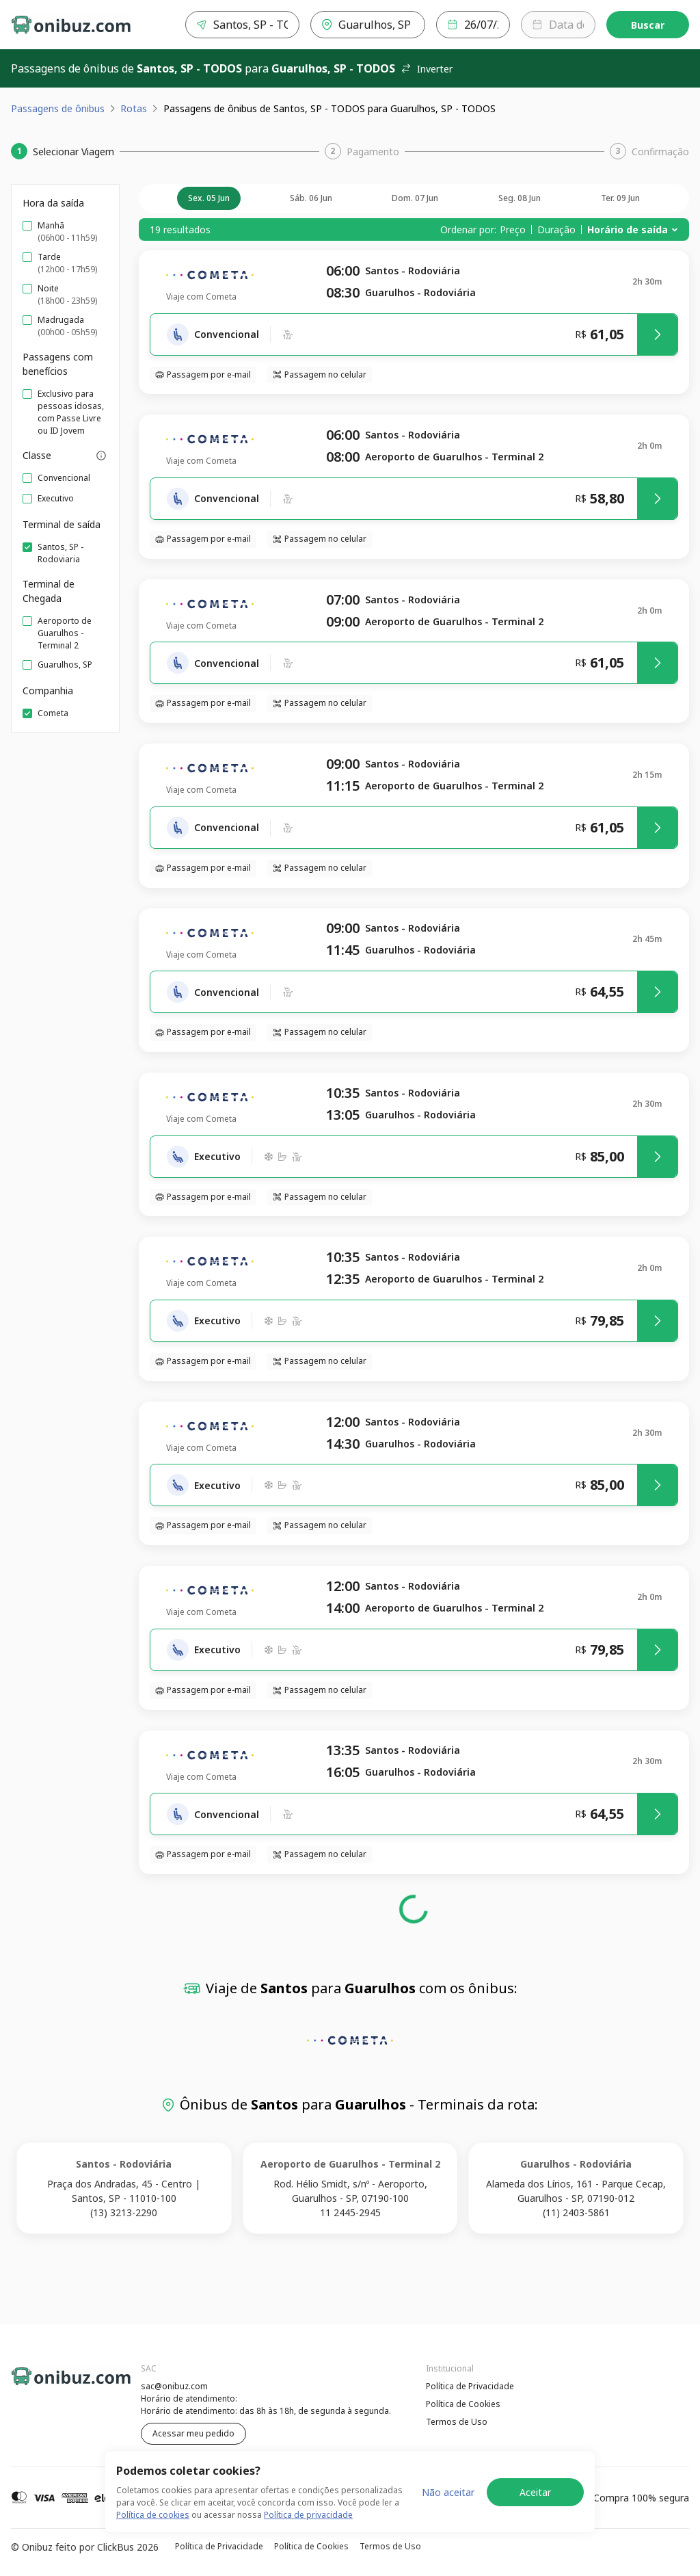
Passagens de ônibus (58, 108)
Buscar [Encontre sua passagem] (647, 24)
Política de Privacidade (470, 2386)
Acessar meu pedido (193, 2433)
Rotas (133, 108)
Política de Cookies (463, 2404)
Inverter (427, 68)
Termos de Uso (456, 2422)
